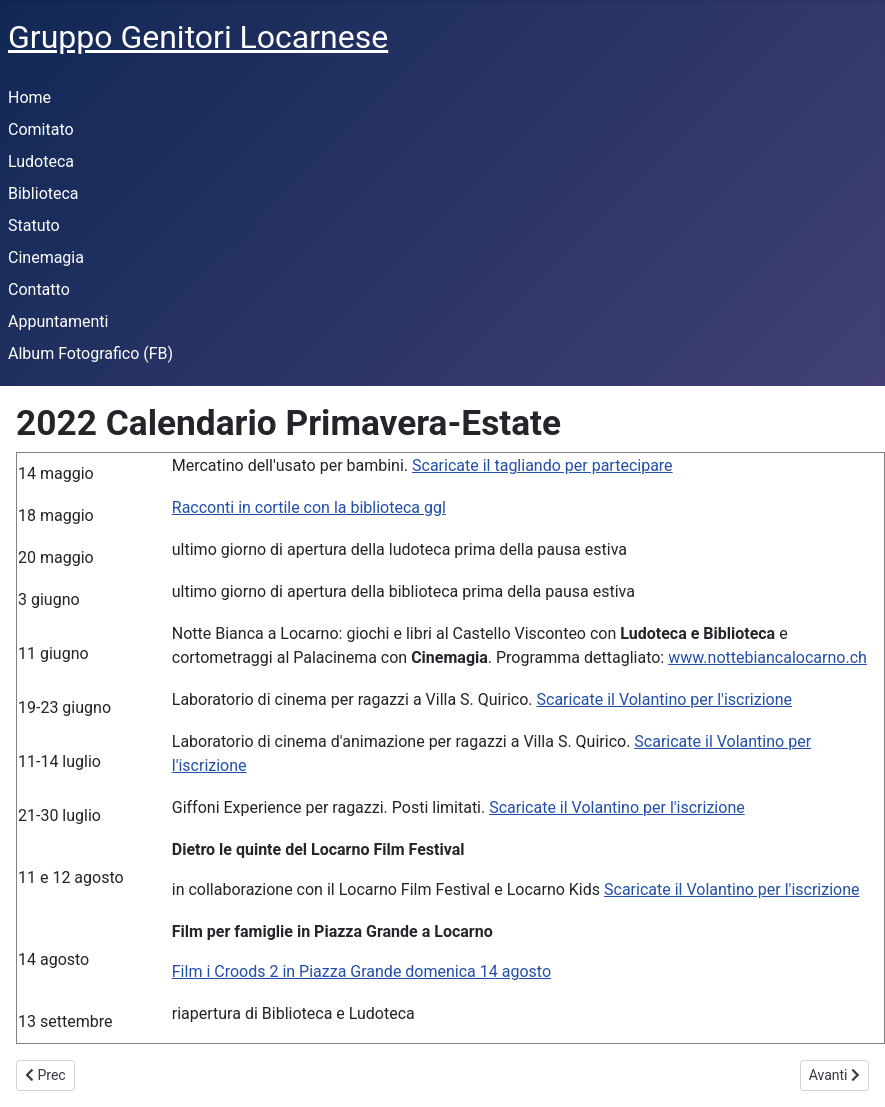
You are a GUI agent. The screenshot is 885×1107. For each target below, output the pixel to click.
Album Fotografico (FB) (90, 353)
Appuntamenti (58, 321)
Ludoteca (41, 161)
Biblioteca (43, 193)
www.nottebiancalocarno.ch (767, 657)
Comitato (41, 129)
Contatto (39, 289)
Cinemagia (46, 257)
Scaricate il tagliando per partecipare (542, 465)
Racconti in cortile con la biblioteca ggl (309, 507)
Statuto (34, 225)
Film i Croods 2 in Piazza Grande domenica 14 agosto (361, 971)
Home (29, 97)
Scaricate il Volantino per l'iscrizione (665, 699)
